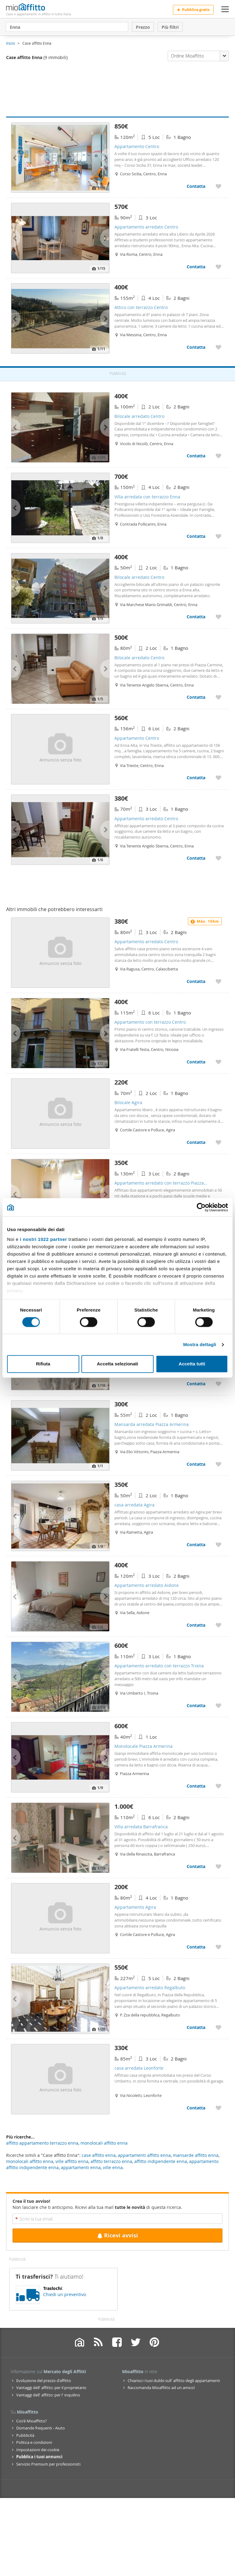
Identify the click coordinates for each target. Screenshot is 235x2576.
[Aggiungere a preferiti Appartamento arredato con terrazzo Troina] (218, 1705)
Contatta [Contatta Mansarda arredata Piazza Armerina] (196, 1464)
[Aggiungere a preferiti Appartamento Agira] (218, 1947)
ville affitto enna (71, 2161)
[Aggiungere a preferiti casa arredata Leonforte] (218, 2108)
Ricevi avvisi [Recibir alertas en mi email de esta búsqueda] (117, 2235)
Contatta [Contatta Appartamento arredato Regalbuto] (196, 2027)
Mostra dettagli (199, 1344)
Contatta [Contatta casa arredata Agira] (196, 1544)
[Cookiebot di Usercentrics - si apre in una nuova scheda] (201, 1207)
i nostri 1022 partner (43, 1239)
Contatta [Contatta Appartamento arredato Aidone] (196, 1625)
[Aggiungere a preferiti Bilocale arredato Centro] (218, 456)
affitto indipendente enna (160, 2161)
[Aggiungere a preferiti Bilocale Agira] (218, 1142)
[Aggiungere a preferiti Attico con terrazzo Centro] (218, 347)
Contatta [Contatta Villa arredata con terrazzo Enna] (196, 536)
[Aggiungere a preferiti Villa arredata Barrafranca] (218, 1866)
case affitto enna (99, 2155)
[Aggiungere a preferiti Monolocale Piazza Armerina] (218, 1786)
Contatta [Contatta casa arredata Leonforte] (196, 2108)
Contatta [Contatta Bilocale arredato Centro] (196, 456)
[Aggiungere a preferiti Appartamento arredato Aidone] (218, 1625)
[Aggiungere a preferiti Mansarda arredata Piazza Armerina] (218, 1464)
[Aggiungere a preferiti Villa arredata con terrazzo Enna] (218, 536)
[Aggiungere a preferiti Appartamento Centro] (218, 186)
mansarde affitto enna (195, 2155)
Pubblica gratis (193, 9)
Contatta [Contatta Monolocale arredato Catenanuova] (196, 1384)
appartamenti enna (81, 2167)
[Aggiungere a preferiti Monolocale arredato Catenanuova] (218, 1384)
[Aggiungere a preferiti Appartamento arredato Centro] (218, 267)
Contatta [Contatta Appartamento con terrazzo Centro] (196, 1062)
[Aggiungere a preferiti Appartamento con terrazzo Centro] (218, 1062)
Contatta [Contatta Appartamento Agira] (196, 1947)
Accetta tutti (192, 1364)
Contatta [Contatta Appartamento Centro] (196, 186)
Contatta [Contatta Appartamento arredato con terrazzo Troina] (196, 1705)
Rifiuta (43, 1364)
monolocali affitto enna (29, 2161)
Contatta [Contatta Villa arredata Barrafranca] (196, 1866)
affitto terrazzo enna (111, 2161)
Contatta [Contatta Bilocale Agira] (196, 1142)
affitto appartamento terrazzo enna (42, 2143)
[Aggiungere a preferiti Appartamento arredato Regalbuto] (218, 2027)
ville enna (113, 2167)
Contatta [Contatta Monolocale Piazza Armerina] (196, 1786)
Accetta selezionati (117, 1364)
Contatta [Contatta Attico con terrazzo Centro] (196, 347)
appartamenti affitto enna (144, 2155)
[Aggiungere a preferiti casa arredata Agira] (218, 1544)
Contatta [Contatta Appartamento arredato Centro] (196, 267)
